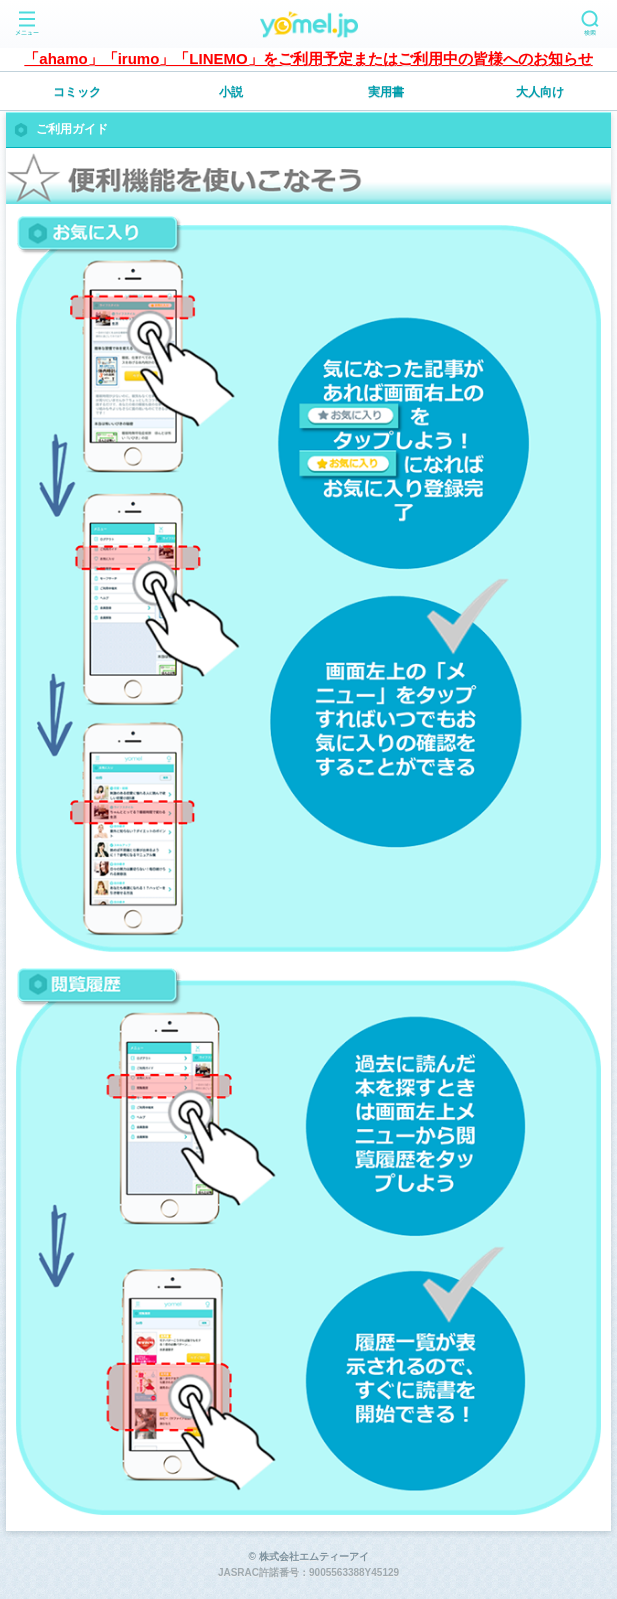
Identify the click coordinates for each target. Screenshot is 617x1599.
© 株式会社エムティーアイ (308, 1556)
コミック (77, 92)
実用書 (386, 92)
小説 (231, 92)
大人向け (540, 92)
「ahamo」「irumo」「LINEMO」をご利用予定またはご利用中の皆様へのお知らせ (308, 58)
